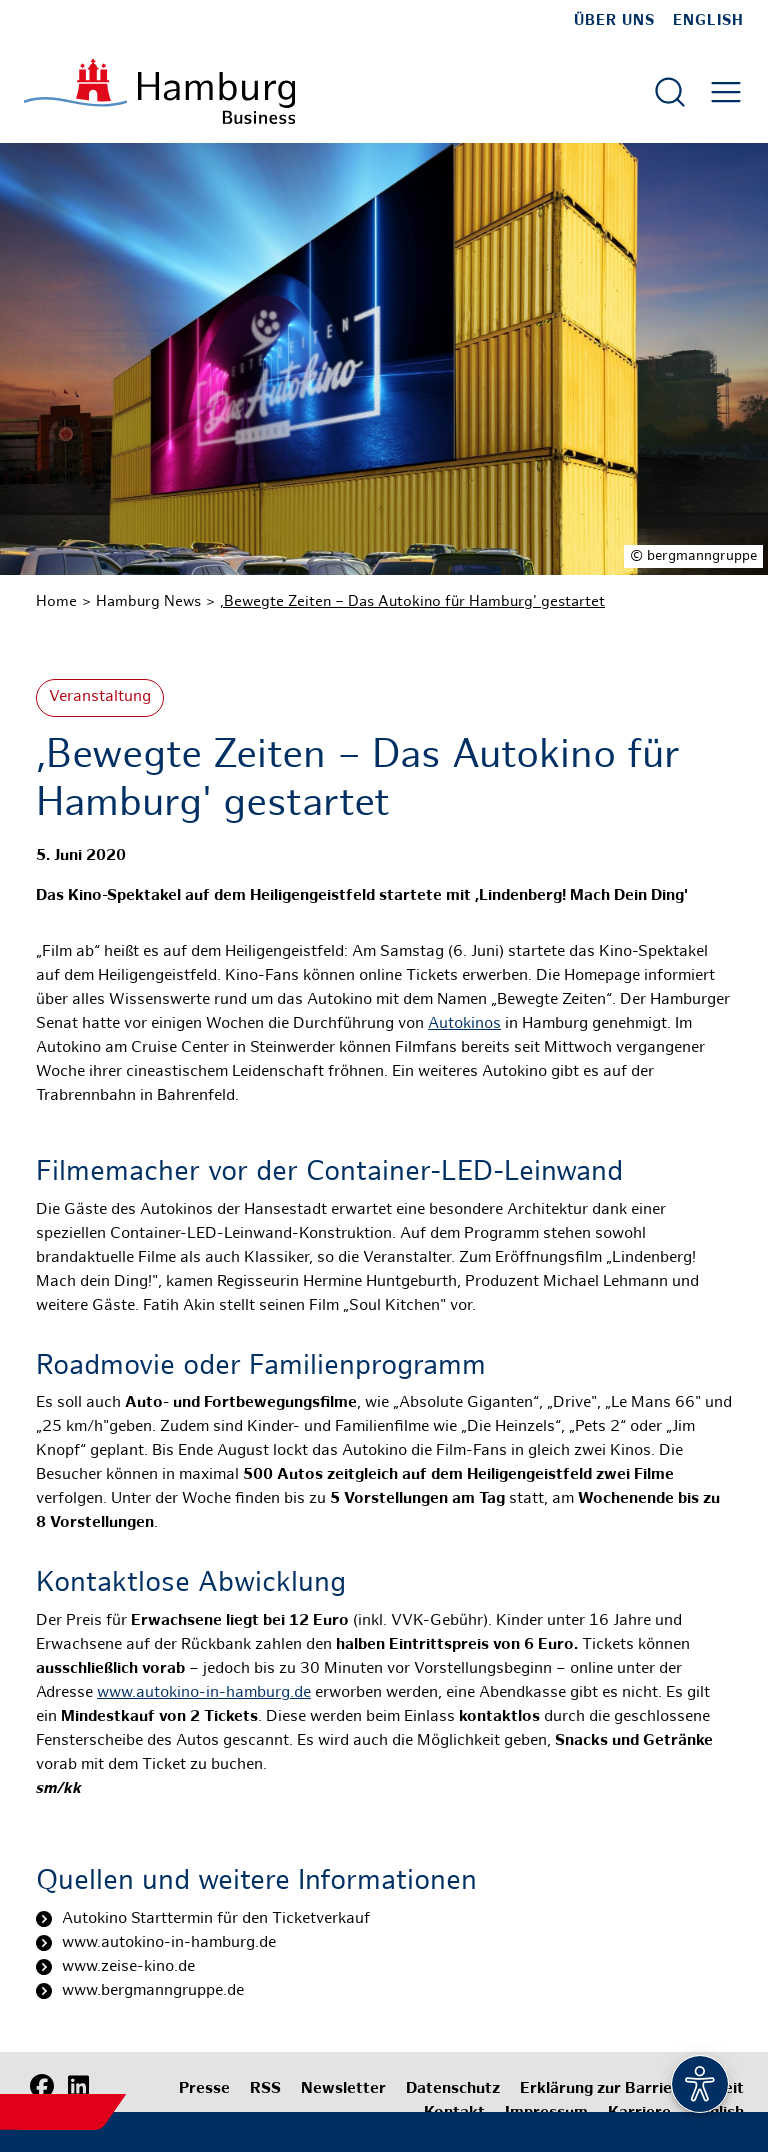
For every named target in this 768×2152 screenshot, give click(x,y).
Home (56, 602)
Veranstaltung (100, 697)
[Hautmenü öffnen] (726, 92)
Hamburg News (148, 602)
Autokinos (464, 1024)
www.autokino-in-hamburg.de (204, 1693)
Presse (204, 2089)
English (708, 21)
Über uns (614, 21)
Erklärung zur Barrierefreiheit (632, 2089)
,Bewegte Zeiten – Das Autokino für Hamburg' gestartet (412, 602)
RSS (265, 2089)
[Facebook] (42, 2087)
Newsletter (343, 2089)
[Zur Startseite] (159, 91)
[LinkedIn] (78, 2087)
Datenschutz (453, 2089)
